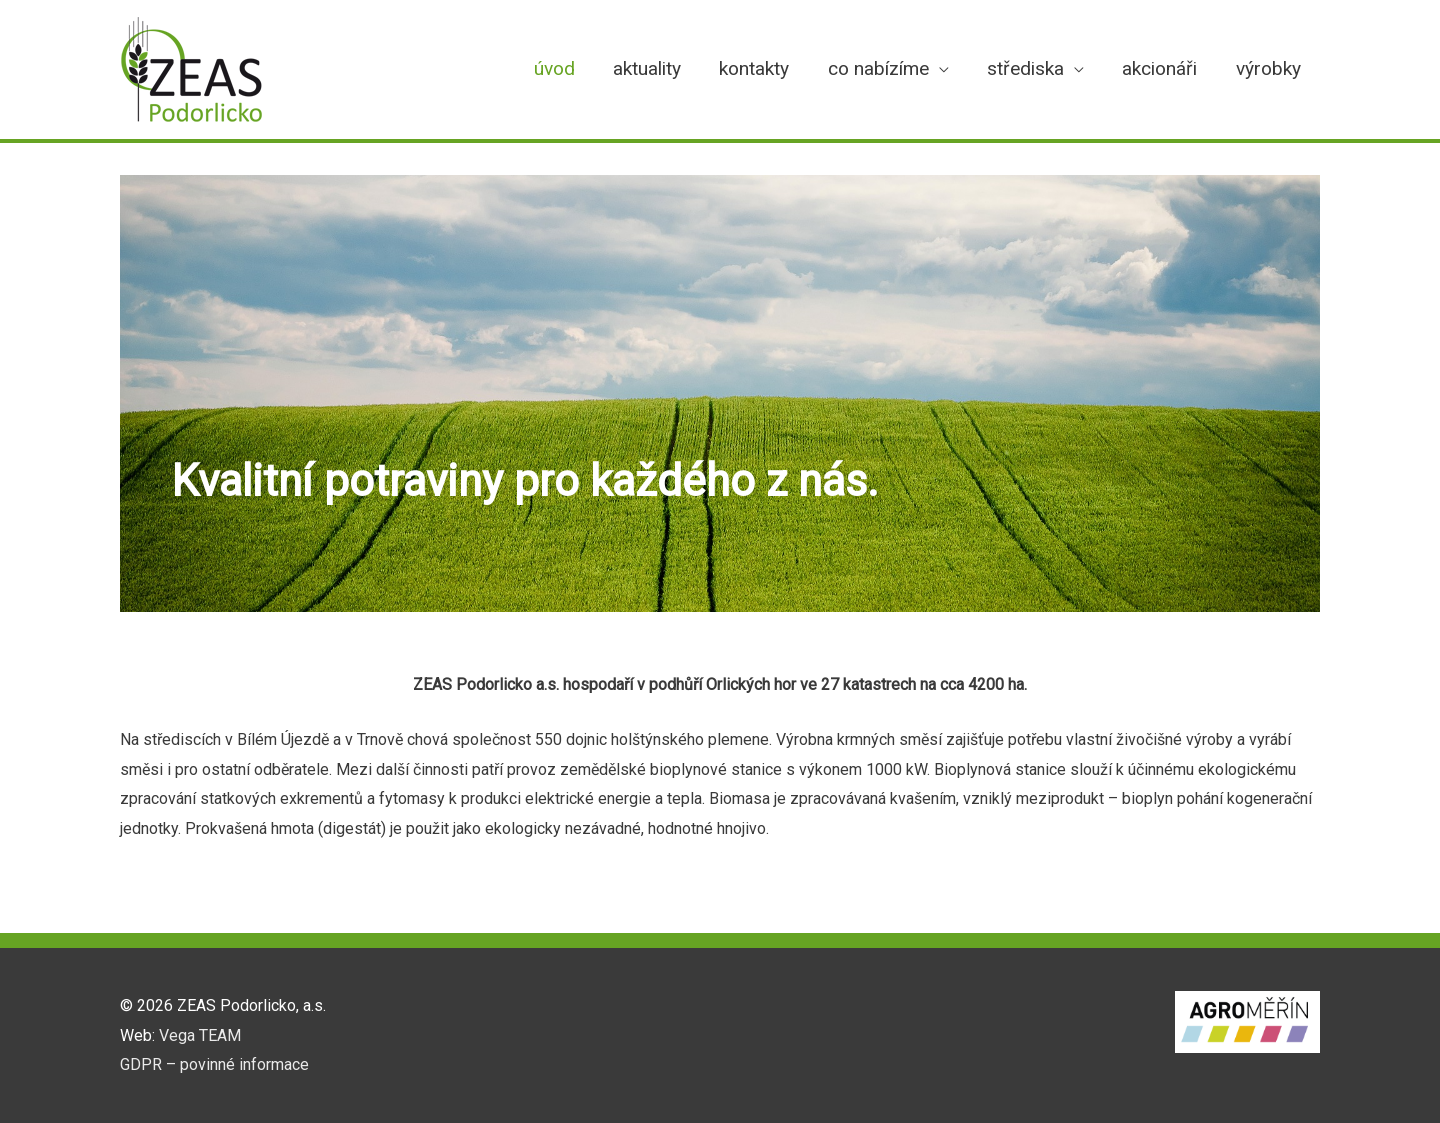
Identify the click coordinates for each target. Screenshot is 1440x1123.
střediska (1025, 68)
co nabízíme (878, 68)
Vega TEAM (200, 1035)
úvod (554, 68)
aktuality (647, 68)
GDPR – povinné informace (214, 1064)
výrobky (1268, 68)
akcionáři (1159, 68)
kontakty (754, 68)
